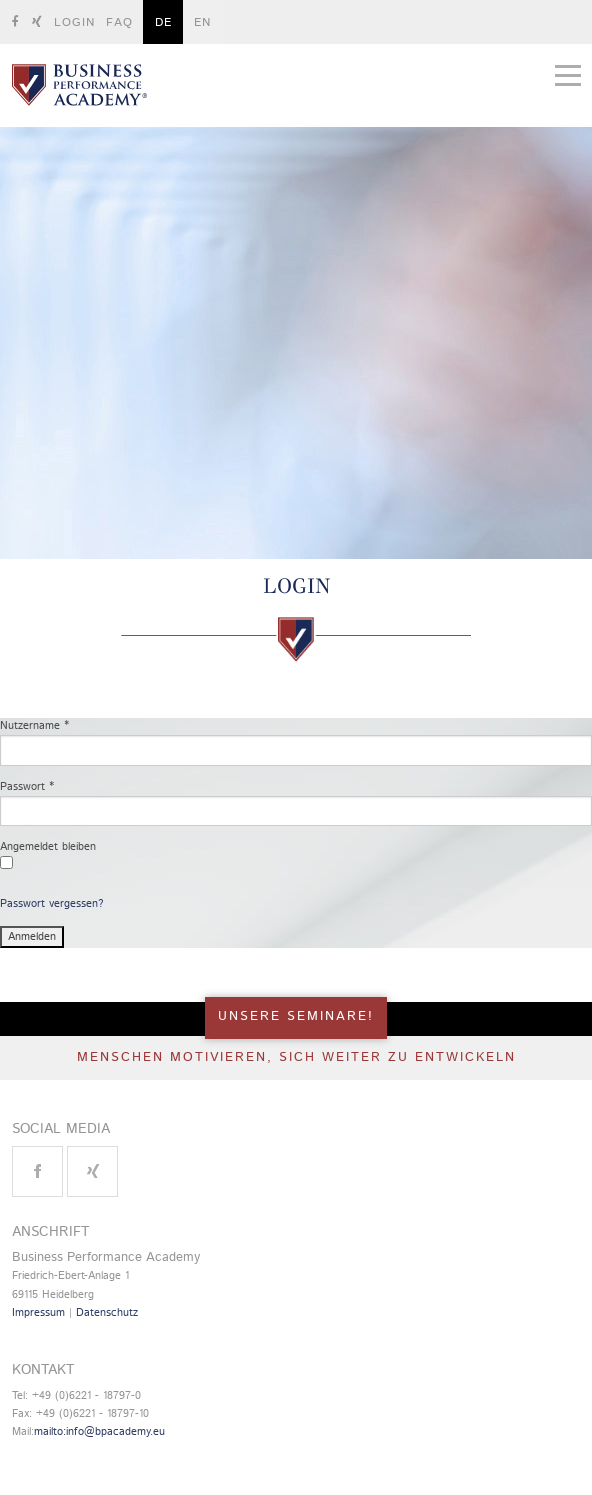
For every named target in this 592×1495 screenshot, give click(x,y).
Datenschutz (107, 1313)
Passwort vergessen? (51, 904)
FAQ (119, 22)
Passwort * (27, 787)
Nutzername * (34, 726)
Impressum (38, 1313)
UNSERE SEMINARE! (296, 1016)
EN (202, 22)
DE (163, 22)
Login (74, 22)
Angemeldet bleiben (48, 847)
